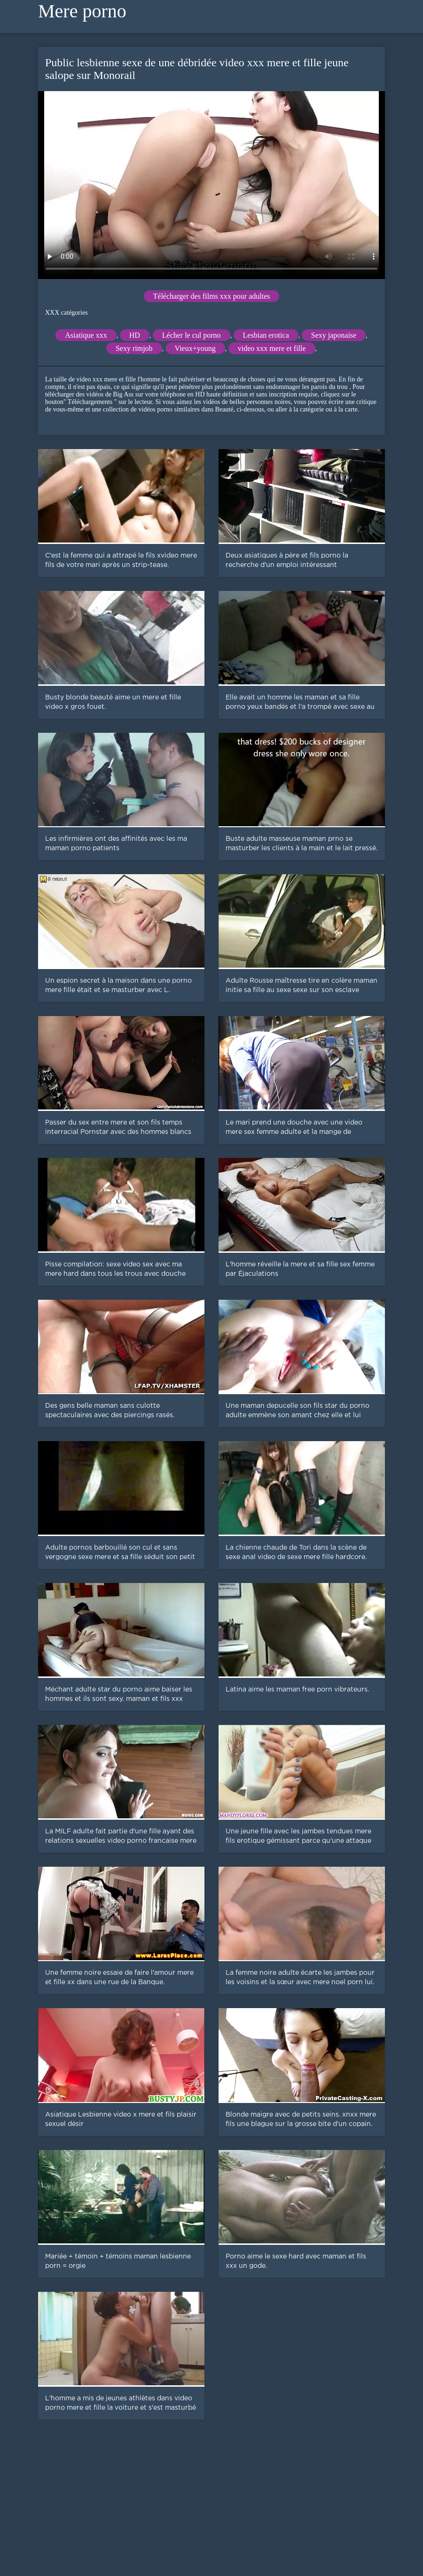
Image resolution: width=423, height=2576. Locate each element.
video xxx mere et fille (272, 348)
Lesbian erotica (266, 335)
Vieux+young (195, 348)
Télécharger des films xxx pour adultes (211, 296)
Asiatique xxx (86, 335)
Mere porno (82, 11)
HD (134, 335)
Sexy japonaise (333, 335)
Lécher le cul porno (191, 335)
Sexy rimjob (134, 348)
